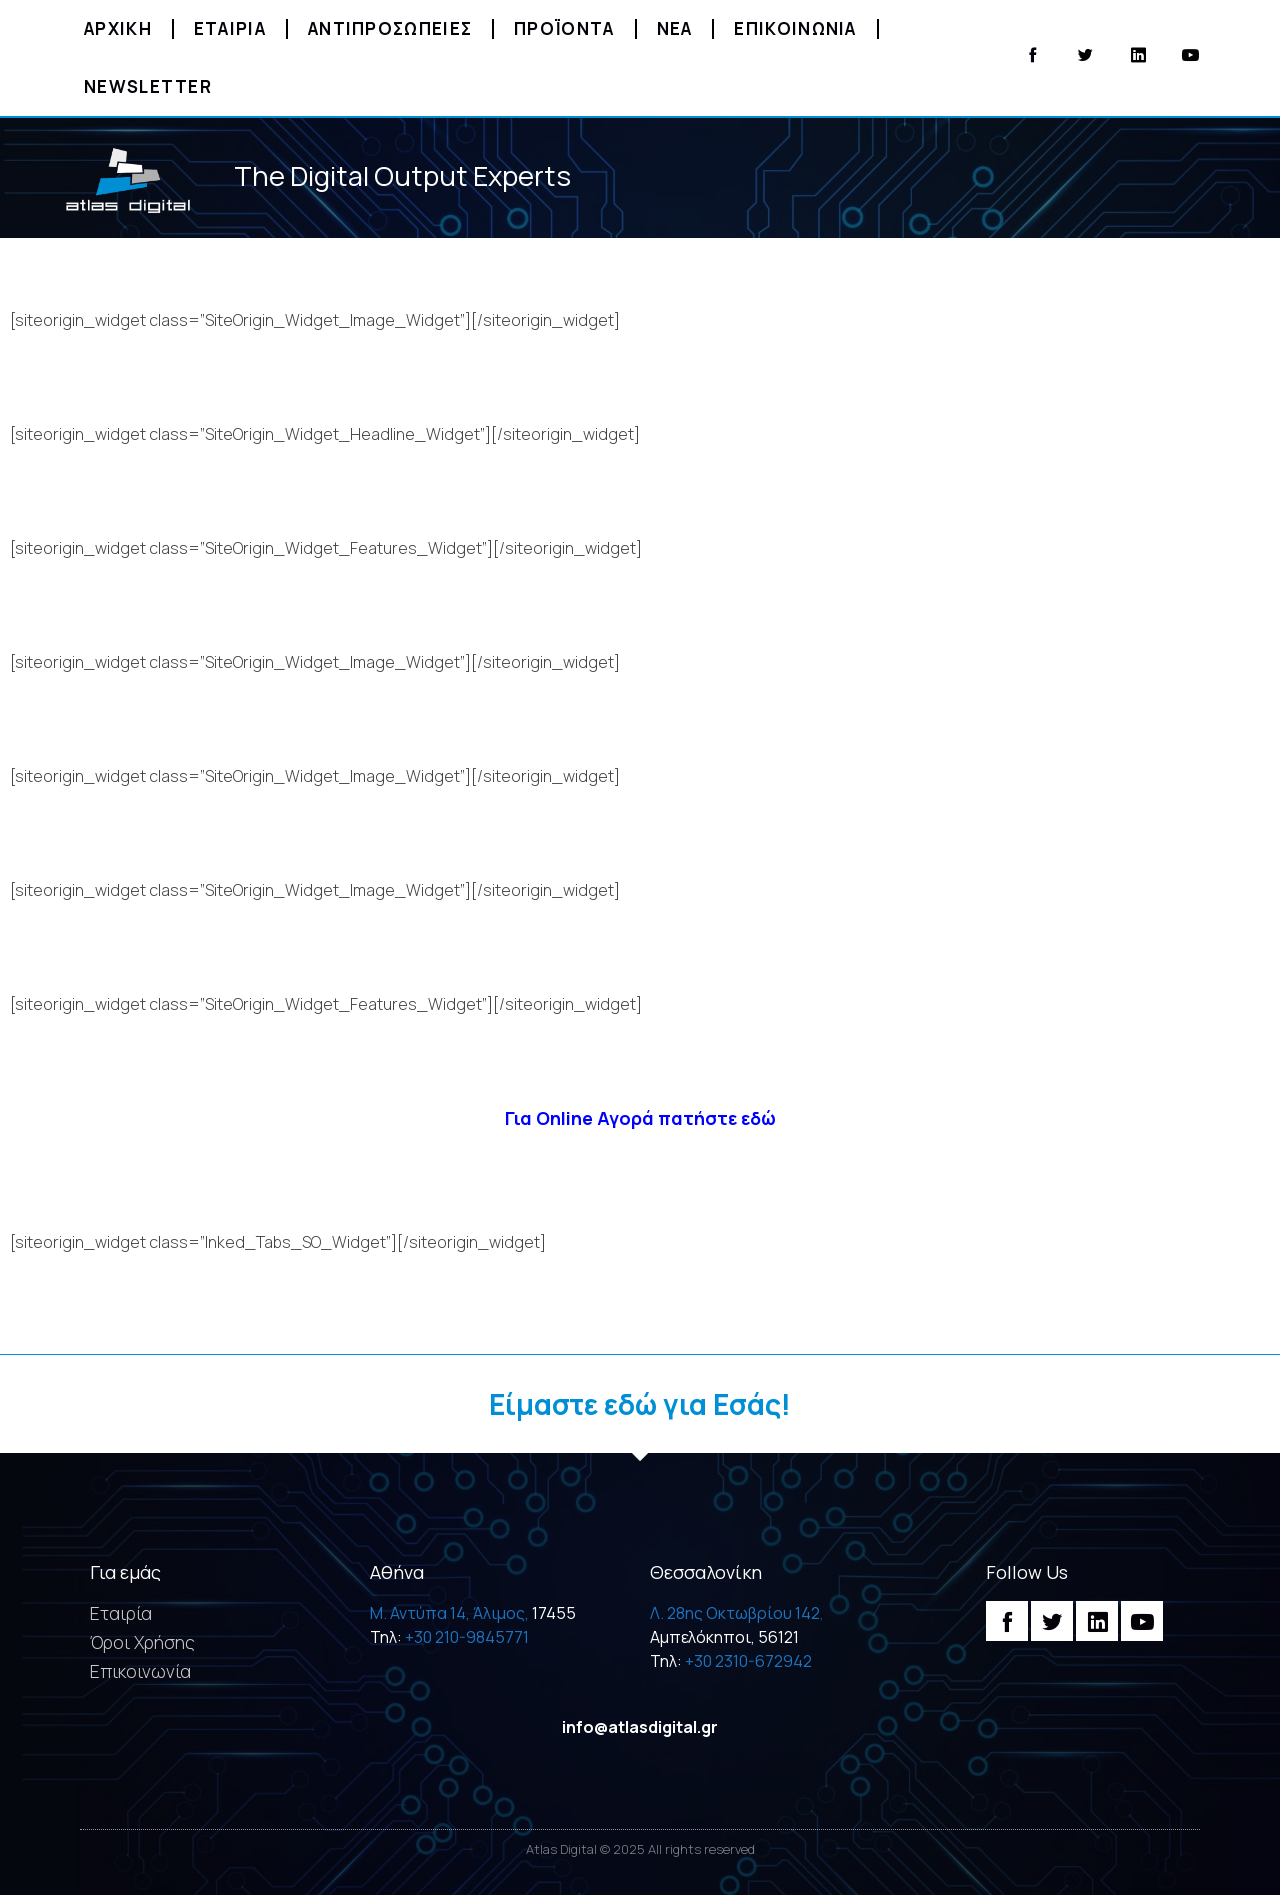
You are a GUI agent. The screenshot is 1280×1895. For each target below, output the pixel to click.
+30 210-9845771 (467, 1637)
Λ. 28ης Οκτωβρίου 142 (735, 1613)
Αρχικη (118, 28)
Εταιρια (230, 28)
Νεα (675, 28)
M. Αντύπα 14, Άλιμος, (449, 1613)
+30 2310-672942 (748, 1661)
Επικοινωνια (795, 28)
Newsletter (148, 86)
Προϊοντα (564, 28)
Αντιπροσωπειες (390, 28)
